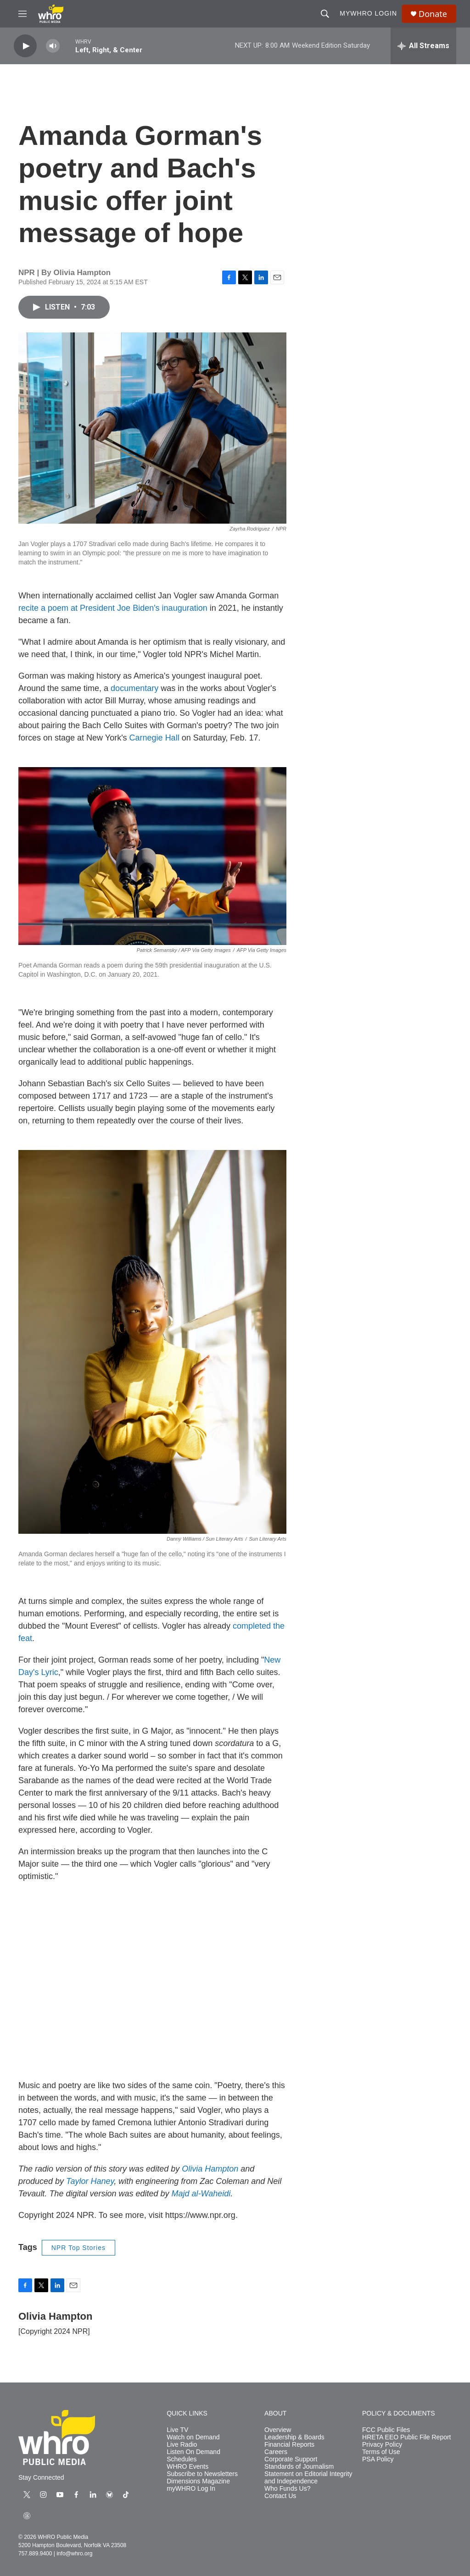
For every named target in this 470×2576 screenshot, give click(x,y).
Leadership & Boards (294, 2437)
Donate (433, 14)
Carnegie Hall (154, 737)
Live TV (177, 2430)
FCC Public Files (386, 2430)
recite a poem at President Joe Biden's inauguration (114, 608)
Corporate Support (290, 2459)
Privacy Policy (382, 2444)
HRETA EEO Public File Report (406, 2437)
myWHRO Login (368, 13)
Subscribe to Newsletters (202, 2474)
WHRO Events (187, 2466)
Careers (275, 2452)
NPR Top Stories (78, 2247)
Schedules (181, 2459)
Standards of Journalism (299, 2466)
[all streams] (423, 46)
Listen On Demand (193, 2452)
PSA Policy (377, 2459)
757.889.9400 (35, 2553)
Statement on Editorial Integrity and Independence (308, 2478)
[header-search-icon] (325, 14)
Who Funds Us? (287, 2488)
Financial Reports (289, 2444)
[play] (25, 46)
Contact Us (280, 2496)
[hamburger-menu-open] (22, 14)
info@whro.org (74, 2553)
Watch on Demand (193, 2437)
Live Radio (182, 2444)
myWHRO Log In (191, 2488)
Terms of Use (381, 2452)
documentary (134, 688)
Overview (277, 2430)
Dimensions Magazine (198, 2481)
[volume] (53, 46)
